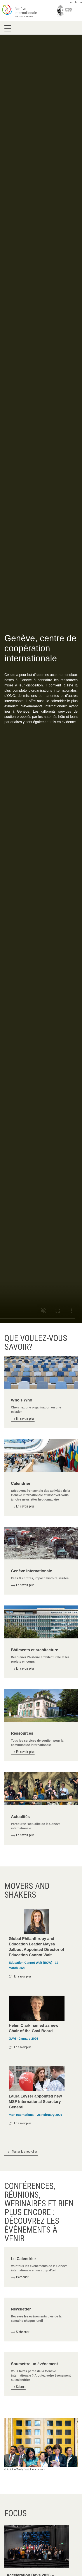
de (80, 2)
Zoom (70, 2459)
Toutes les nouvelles (25, 2151)
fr (76, 2)
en (71, 2)
